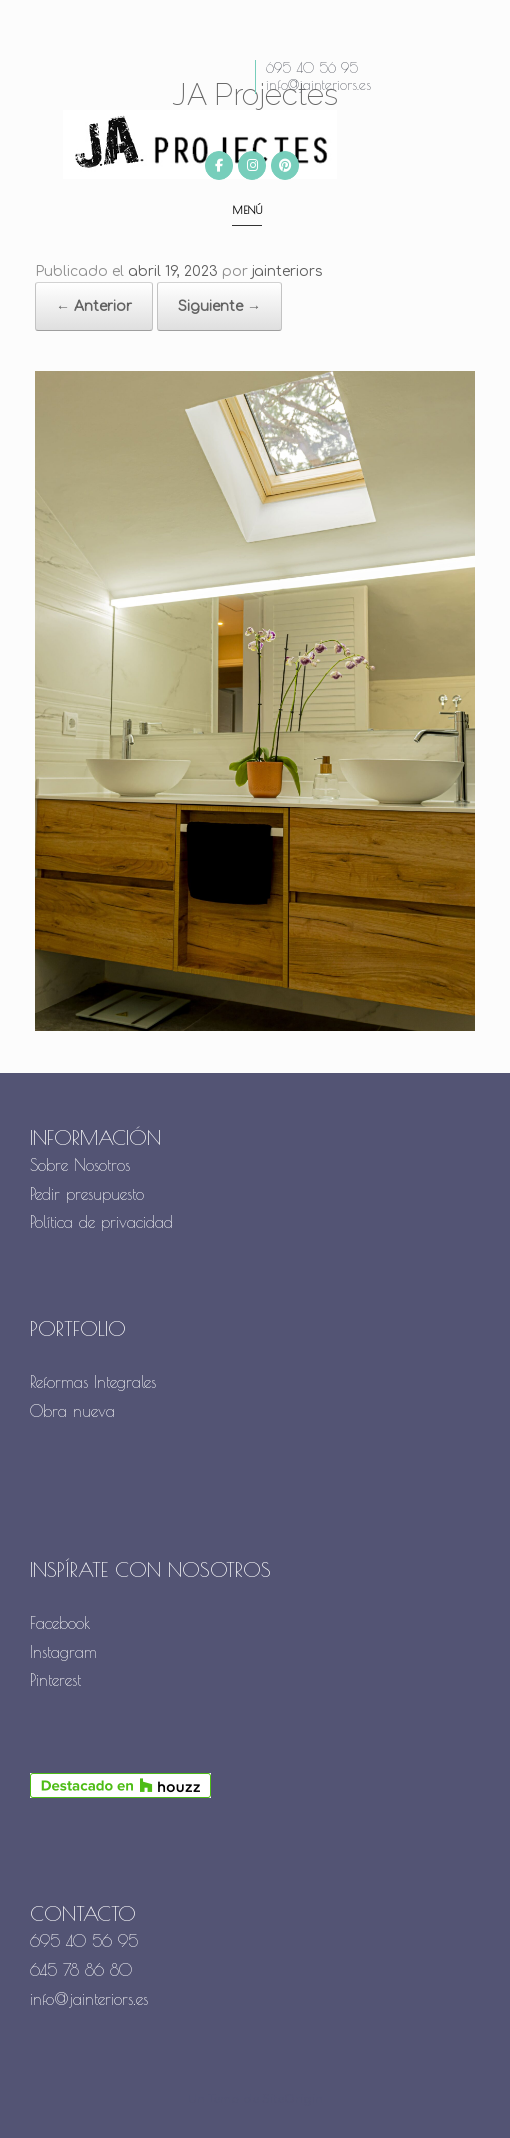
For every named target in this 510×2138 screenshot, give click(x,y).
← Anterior (94, 306)
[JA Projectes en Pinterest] (285, 165)
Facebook (60, 1623)
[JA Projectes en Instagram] (252, 165)
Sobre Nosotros (80, 1165)
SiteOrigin (292, 2099)
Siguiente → (219, 306)
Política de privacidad (101, 1222)
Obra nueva (75, 1411)
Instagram (63, 1652)
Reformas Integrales (93, 1382)
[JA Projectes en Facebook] (219, 165)
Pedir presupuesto (87, 1194)
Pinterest (55, 1680)
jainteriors (287, 271)
